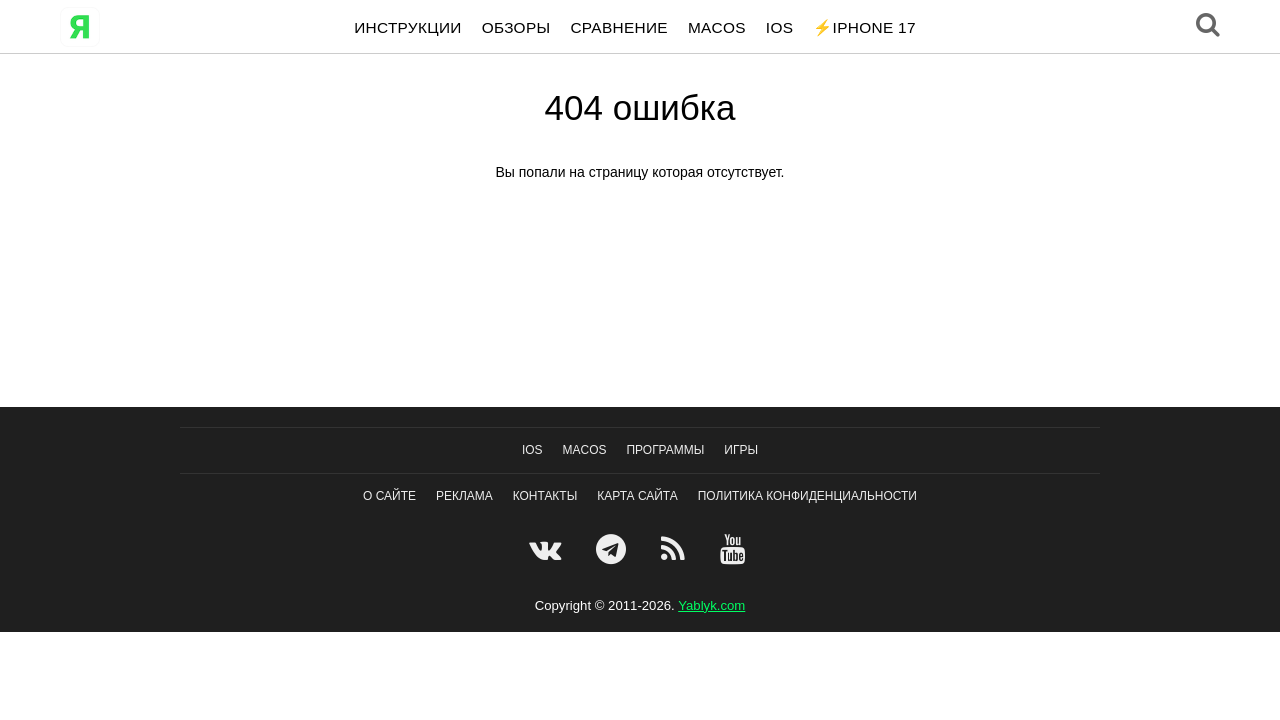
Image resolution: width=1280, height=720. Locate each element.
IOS (779, 27)
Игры (741, 450)
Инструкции (407, 27)
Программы (666, 450)
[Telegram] (613, 549)
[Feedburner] (675, 549)
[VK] (547, 549)
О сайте (389, 496)
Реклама (464, 496)
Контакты (545, 496)
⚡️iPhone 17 (864, 27)
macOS (717, 27)
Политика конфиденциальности (807, 496)
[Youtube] (735, 549)
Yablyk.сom (711, 605)
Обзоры (516, 27)
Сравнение (618, 27)
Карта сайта (637, 496)
